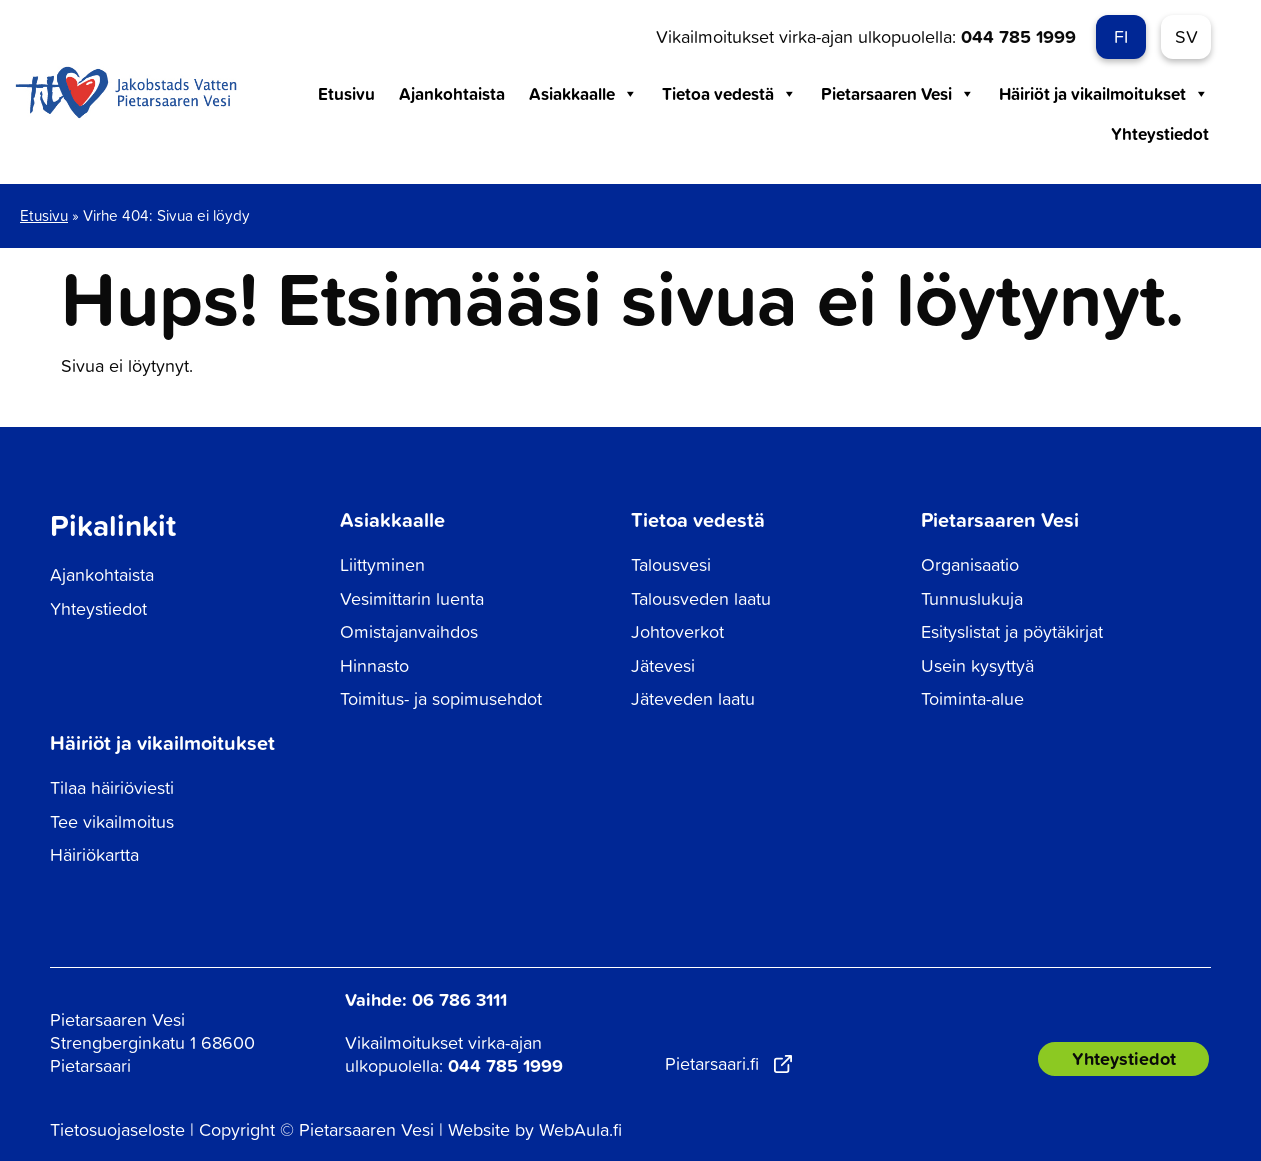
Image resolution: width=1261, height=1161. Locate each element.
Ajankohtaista (452, 93)
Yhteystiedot (1160, 133)
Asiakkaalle (583, 94)
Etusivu (346, 93)
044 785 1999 (1018, 36)
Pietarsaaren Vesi (898, 94)
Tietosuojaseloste (117, 1129)
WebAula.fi (580, 1129)
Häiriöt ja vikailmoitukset (1104, 94)
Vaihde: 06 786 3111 (426, 999)
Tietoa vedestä (729, 94)
